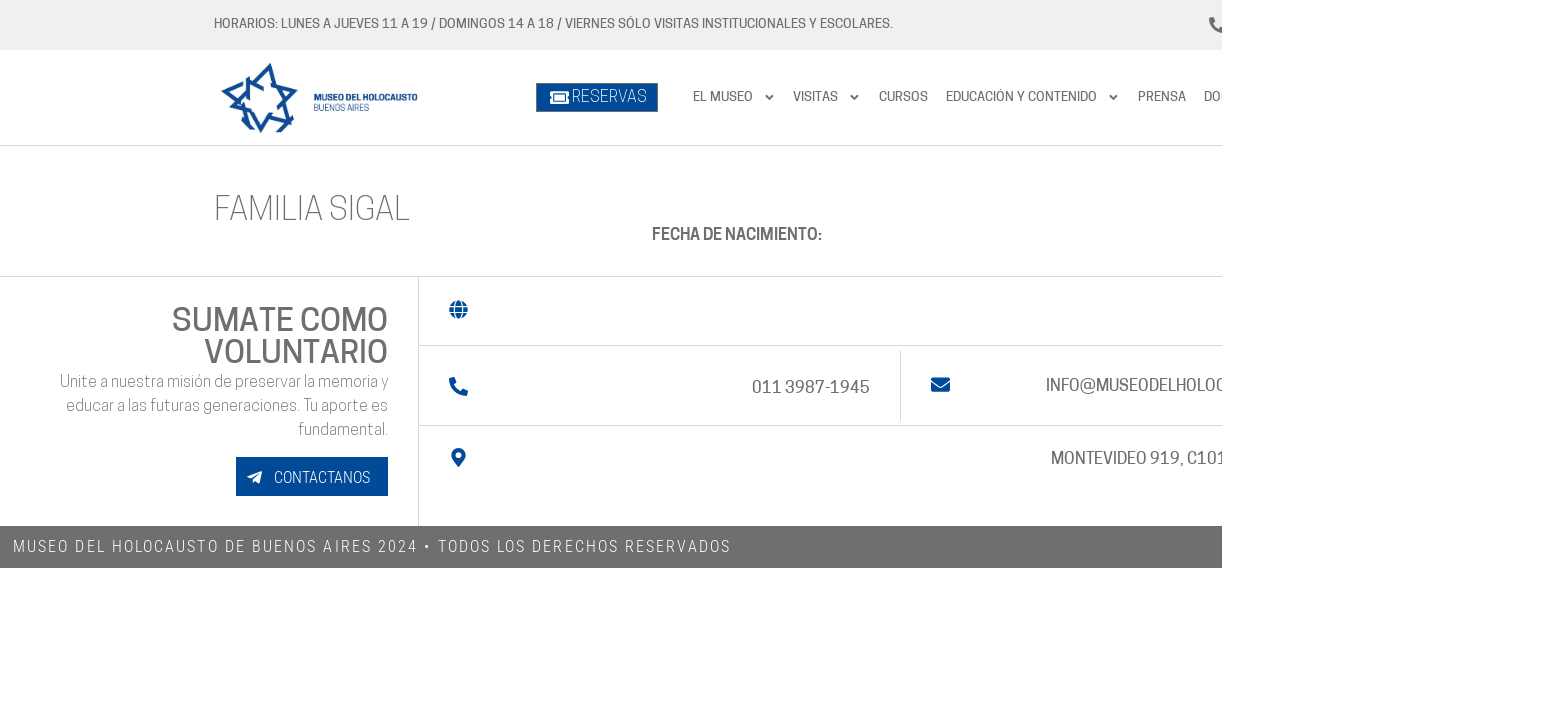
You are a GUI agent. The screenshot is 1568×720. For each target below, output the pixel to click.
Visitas (827, 97)
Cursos (903, 97)
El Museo (734, 97)
